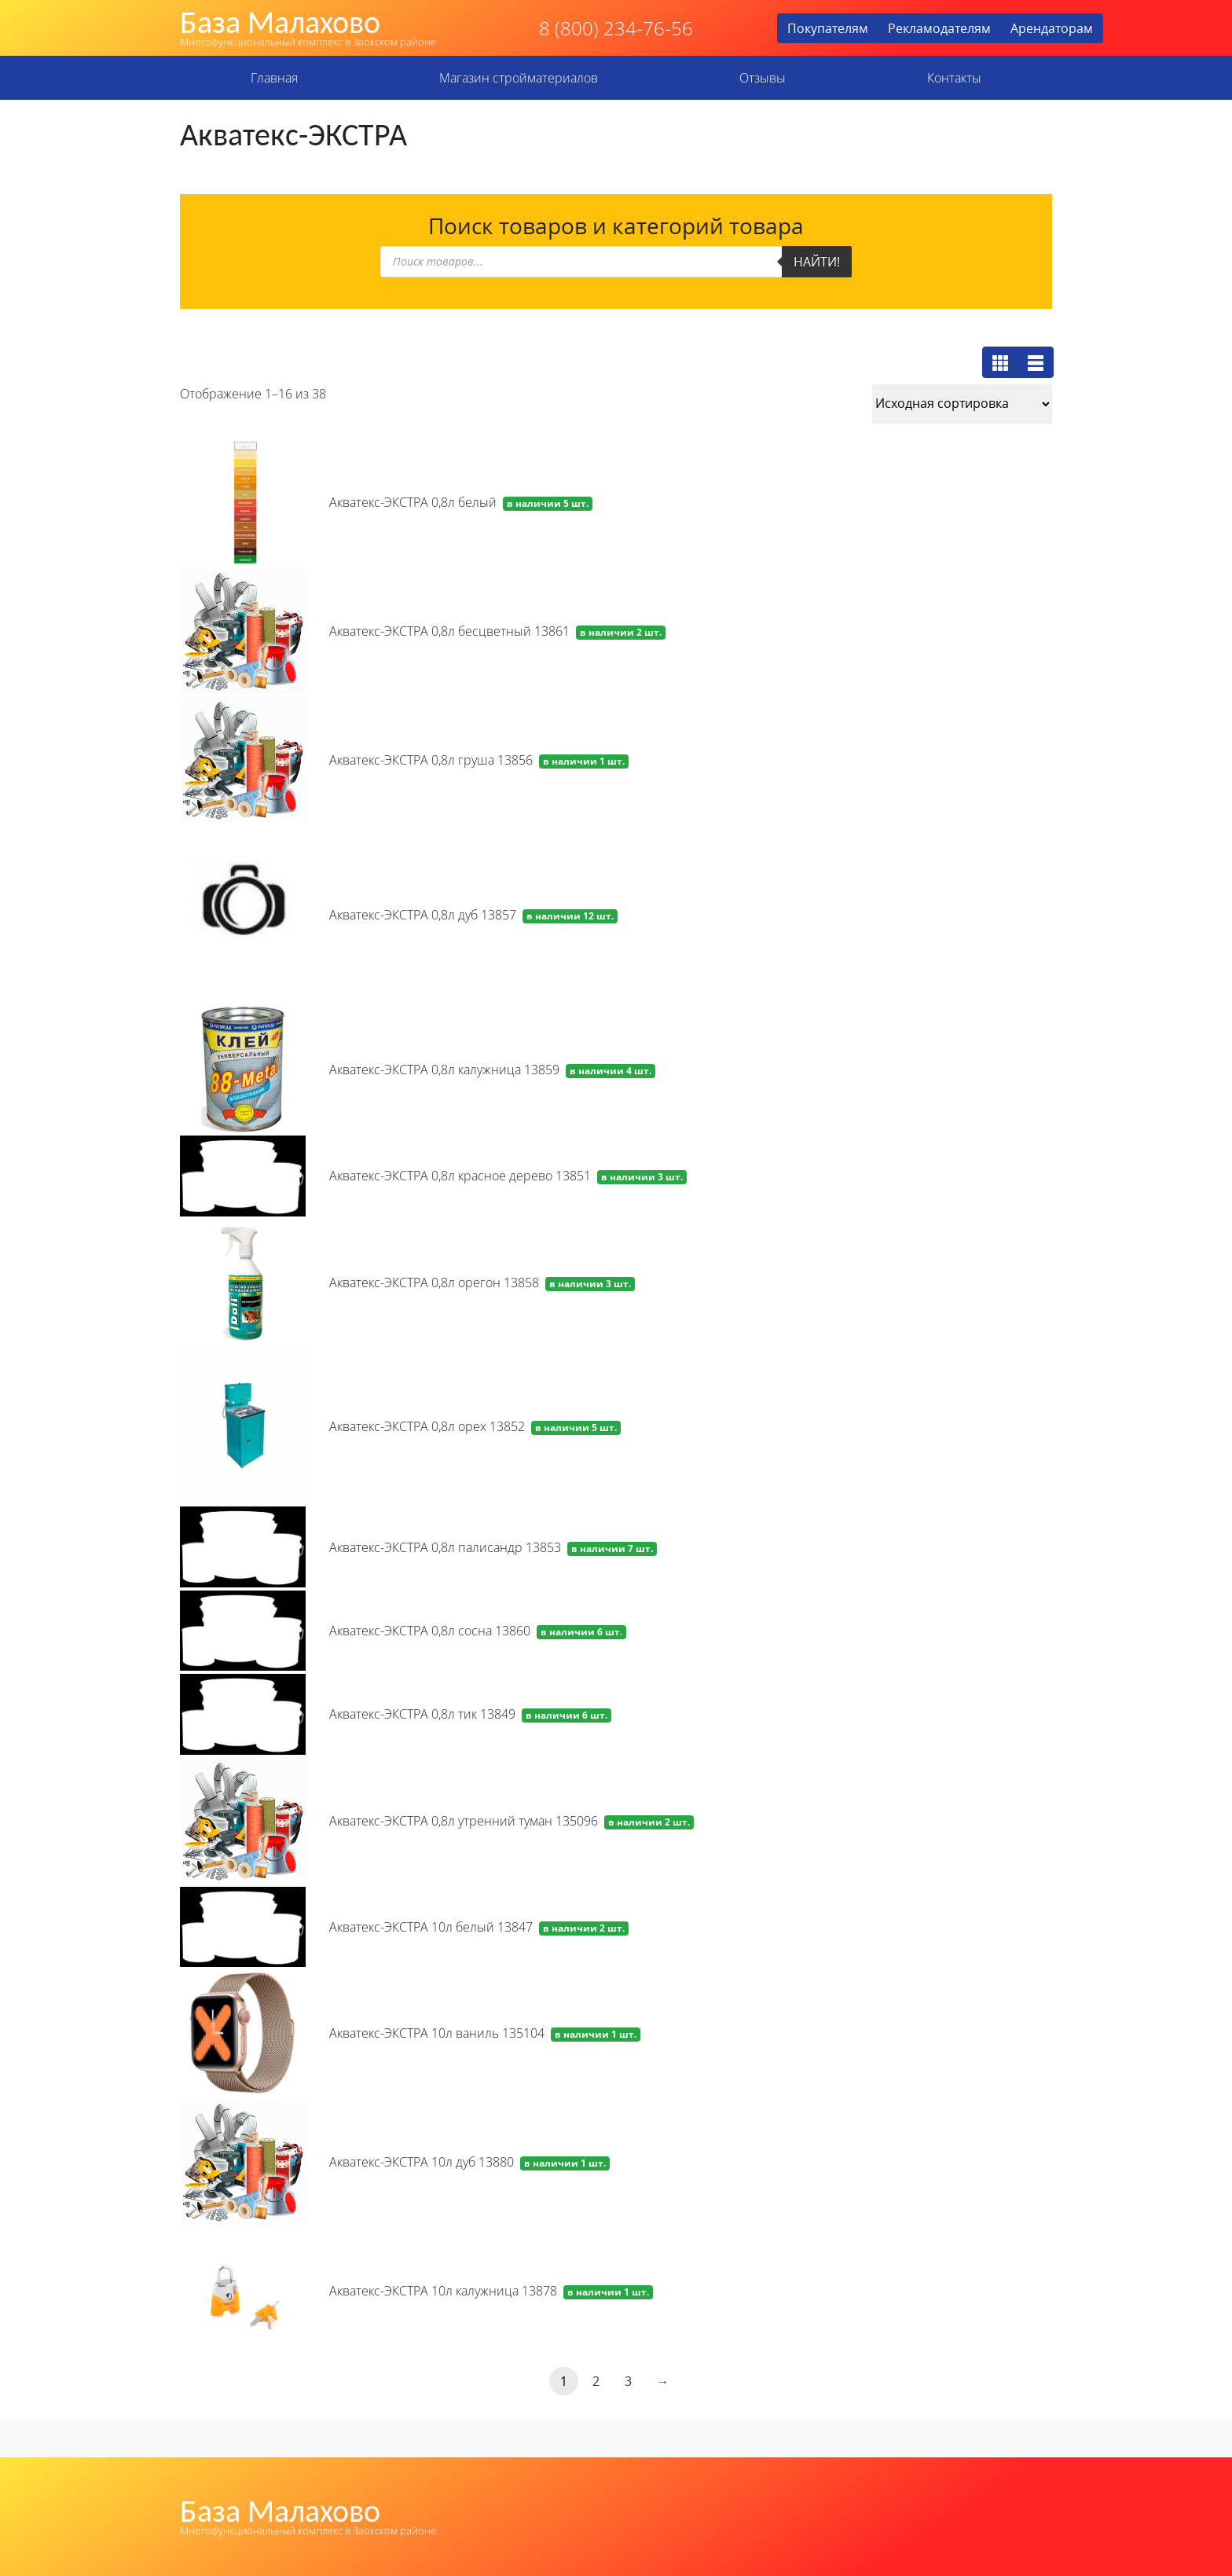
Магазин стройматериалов (518, 77)
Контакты (954, 77)
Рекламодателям (939, 28)
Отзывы (762, 77)
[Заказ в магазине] (962, 404)
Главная (274, 77)
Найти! (817, 261)
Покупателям (827, 28)
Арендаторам (1051, 28)
